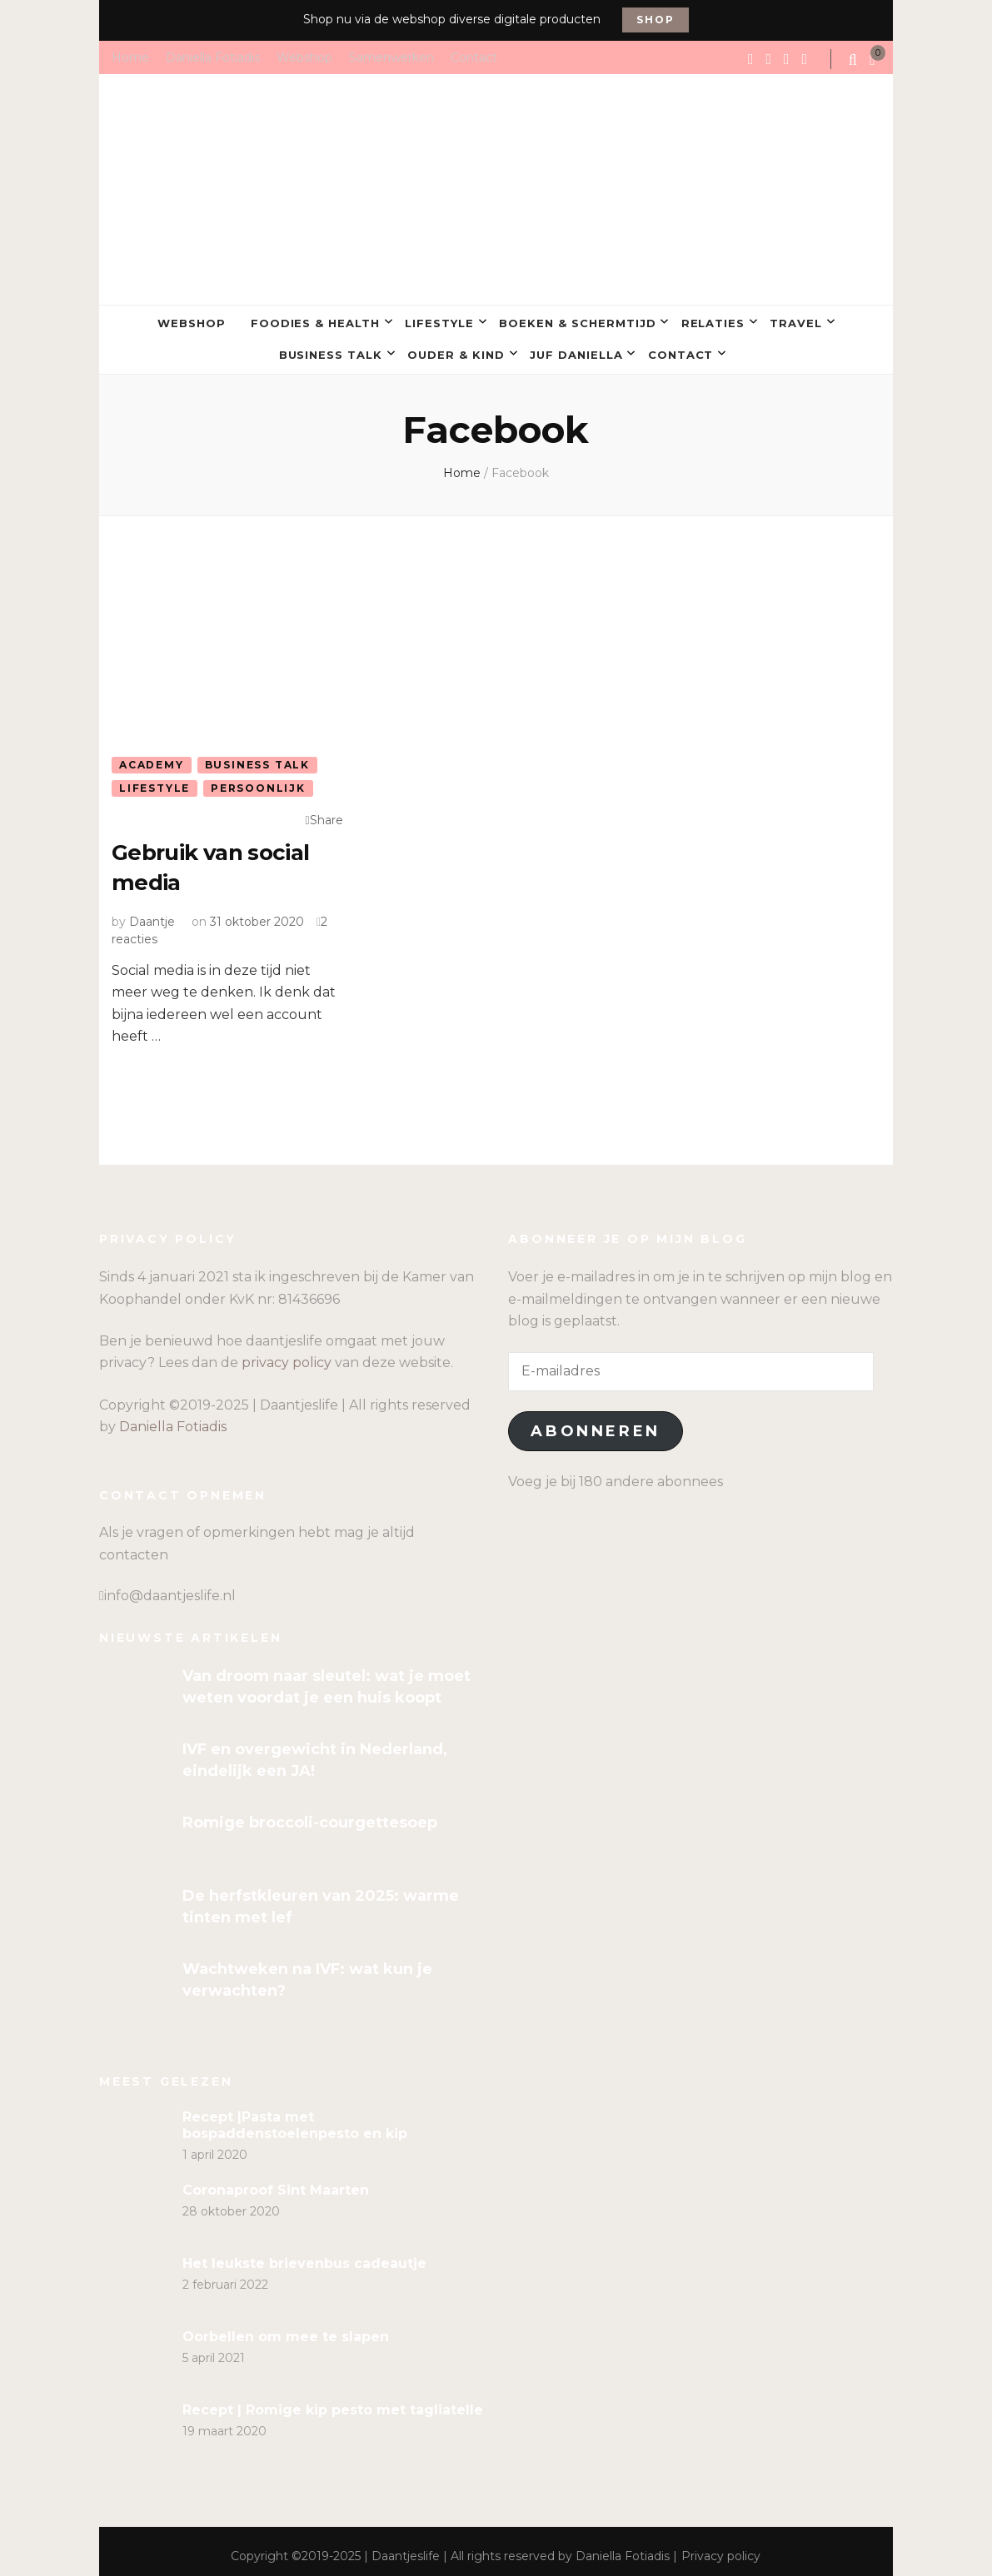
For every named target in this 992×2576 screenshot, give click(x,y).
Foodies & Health (316, 321)
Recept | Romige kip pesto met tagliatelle (332, 2400)
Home (130, 56)
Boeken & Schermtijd (577, 321)
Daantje (152, 911)
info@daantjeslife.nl (170, 1586)
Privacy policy (720, 2546)
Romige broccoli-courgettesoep (309, 1812)
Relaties (713, 321)
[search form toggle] (854, 59)
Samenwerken (391, 56)
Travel (796, 321)
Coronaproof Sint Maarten (275, 2180)
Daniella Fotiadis (213, 56)
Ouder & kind (456, 349)
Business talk (331, 349)
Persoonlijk (258, 780)
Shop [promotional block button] (655, 19)
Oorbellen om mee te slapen (285, 2327)
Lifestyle (439, 321)
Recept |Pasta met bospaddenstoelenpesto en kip (294, 2115)
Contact (474, 56)
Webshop (304, 56)
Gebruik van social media (217, 858)
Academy (151, 757)
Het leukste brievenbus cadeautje (304, 2253)
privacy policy (286, 1353)
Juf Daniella (576, 349)
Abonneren (595, 1422)
